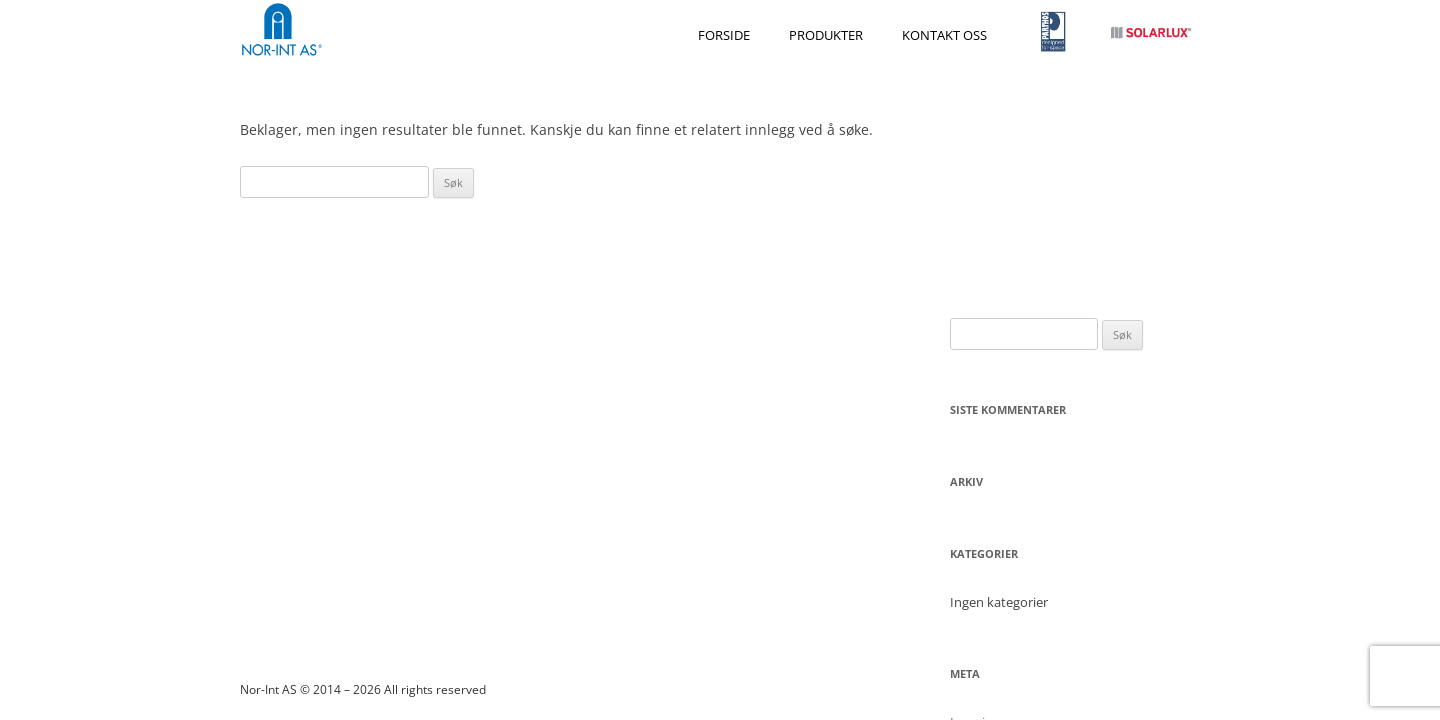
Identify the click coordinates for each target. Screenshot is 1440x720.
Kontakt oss (944, 35)
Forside (724, 35)
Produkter (826, 35)
